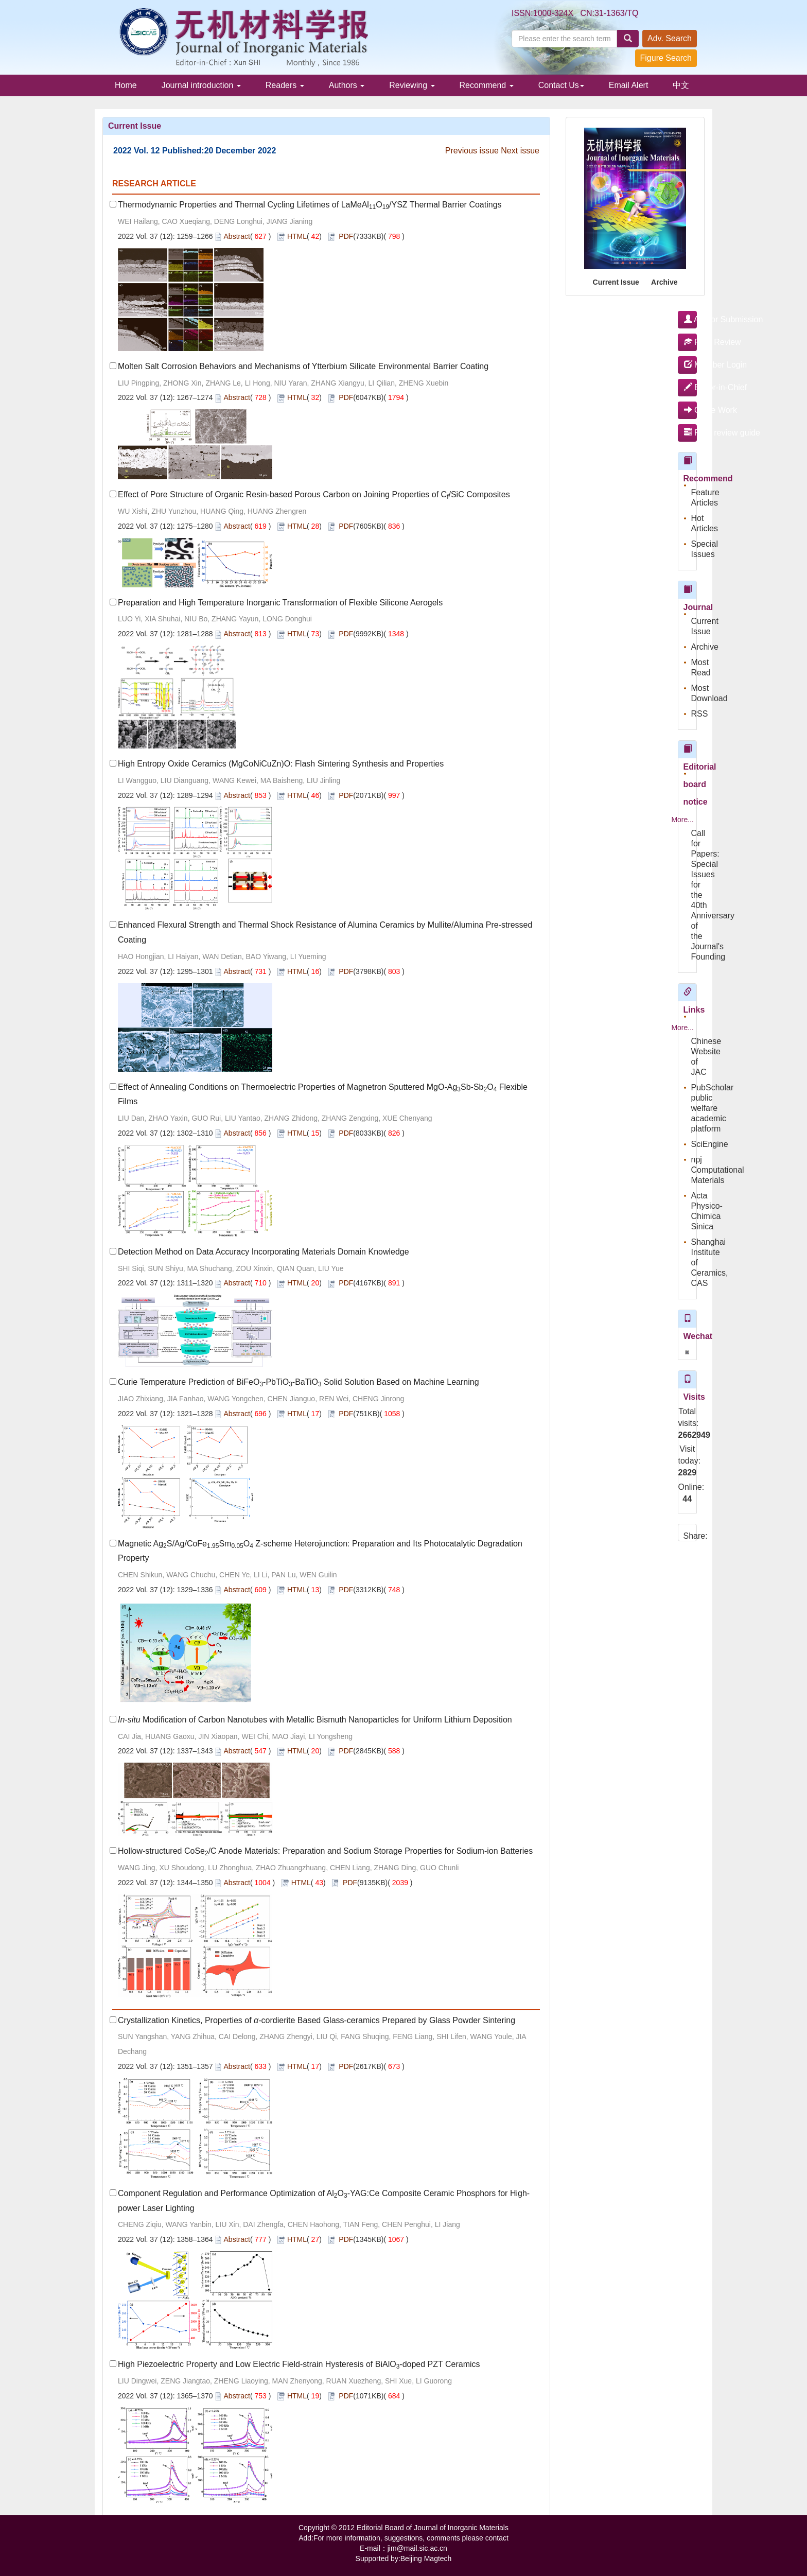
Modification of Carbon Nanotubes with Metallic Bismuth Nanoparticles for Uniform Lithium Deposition (315, 1719)
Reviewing (411, 85)
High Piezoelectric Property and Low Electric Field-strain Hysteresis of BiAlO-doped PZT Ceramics (299, 2364)
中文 (681, 85)
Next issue (520, 150)
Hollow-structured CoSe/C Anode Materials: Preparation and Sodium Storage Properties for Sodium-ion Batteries (325, 1851)
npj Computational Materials (717, 1170)
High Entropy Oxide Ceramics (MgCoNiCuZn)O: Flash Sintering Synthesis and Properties (281, 763)
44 (687, 1498)
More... (682, 819)
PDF (346, 236)
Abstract (237, 236)
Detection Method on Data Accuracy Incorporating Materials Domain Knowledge (263, 1251)
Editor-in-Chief (690, 387)
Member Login (690, 364)
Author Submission (690, 319)
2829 (687, 1472)
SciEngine (709, 1144)
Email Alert (628, 85)
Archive (664, 282)
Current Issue (616, 282)
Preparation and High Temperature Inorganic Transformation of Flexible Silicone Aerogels (280, 602)
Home (126, 85)
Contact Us (561, 85)
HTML (297, 236)
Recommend (487, 85)
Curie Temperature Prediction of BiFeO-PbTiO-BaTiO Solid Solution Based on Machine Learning (298, 1382)
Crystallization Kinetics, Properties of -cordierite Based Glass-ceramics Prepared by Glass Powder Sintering (316, 2020)
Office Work (690, 410)
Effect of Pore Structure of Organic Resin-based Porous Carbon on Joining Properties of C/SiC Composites (314, 494)
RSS (699, 713)
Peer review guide (690, 432)
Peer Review (690, 342)
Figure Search (666, 58)
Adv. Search (669, 38)
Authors (347, 85)
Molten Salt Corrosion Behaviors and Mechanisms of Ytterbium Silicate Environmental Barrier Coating (303, 366)
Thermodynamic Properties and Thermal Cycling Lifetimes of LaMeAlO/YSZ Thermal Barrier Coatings (310, 204)
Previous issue (472, 150)
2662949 (687, 1435)
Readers (285, 85)
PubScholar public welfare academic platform (712, 1108)
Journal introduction (201, 85)
